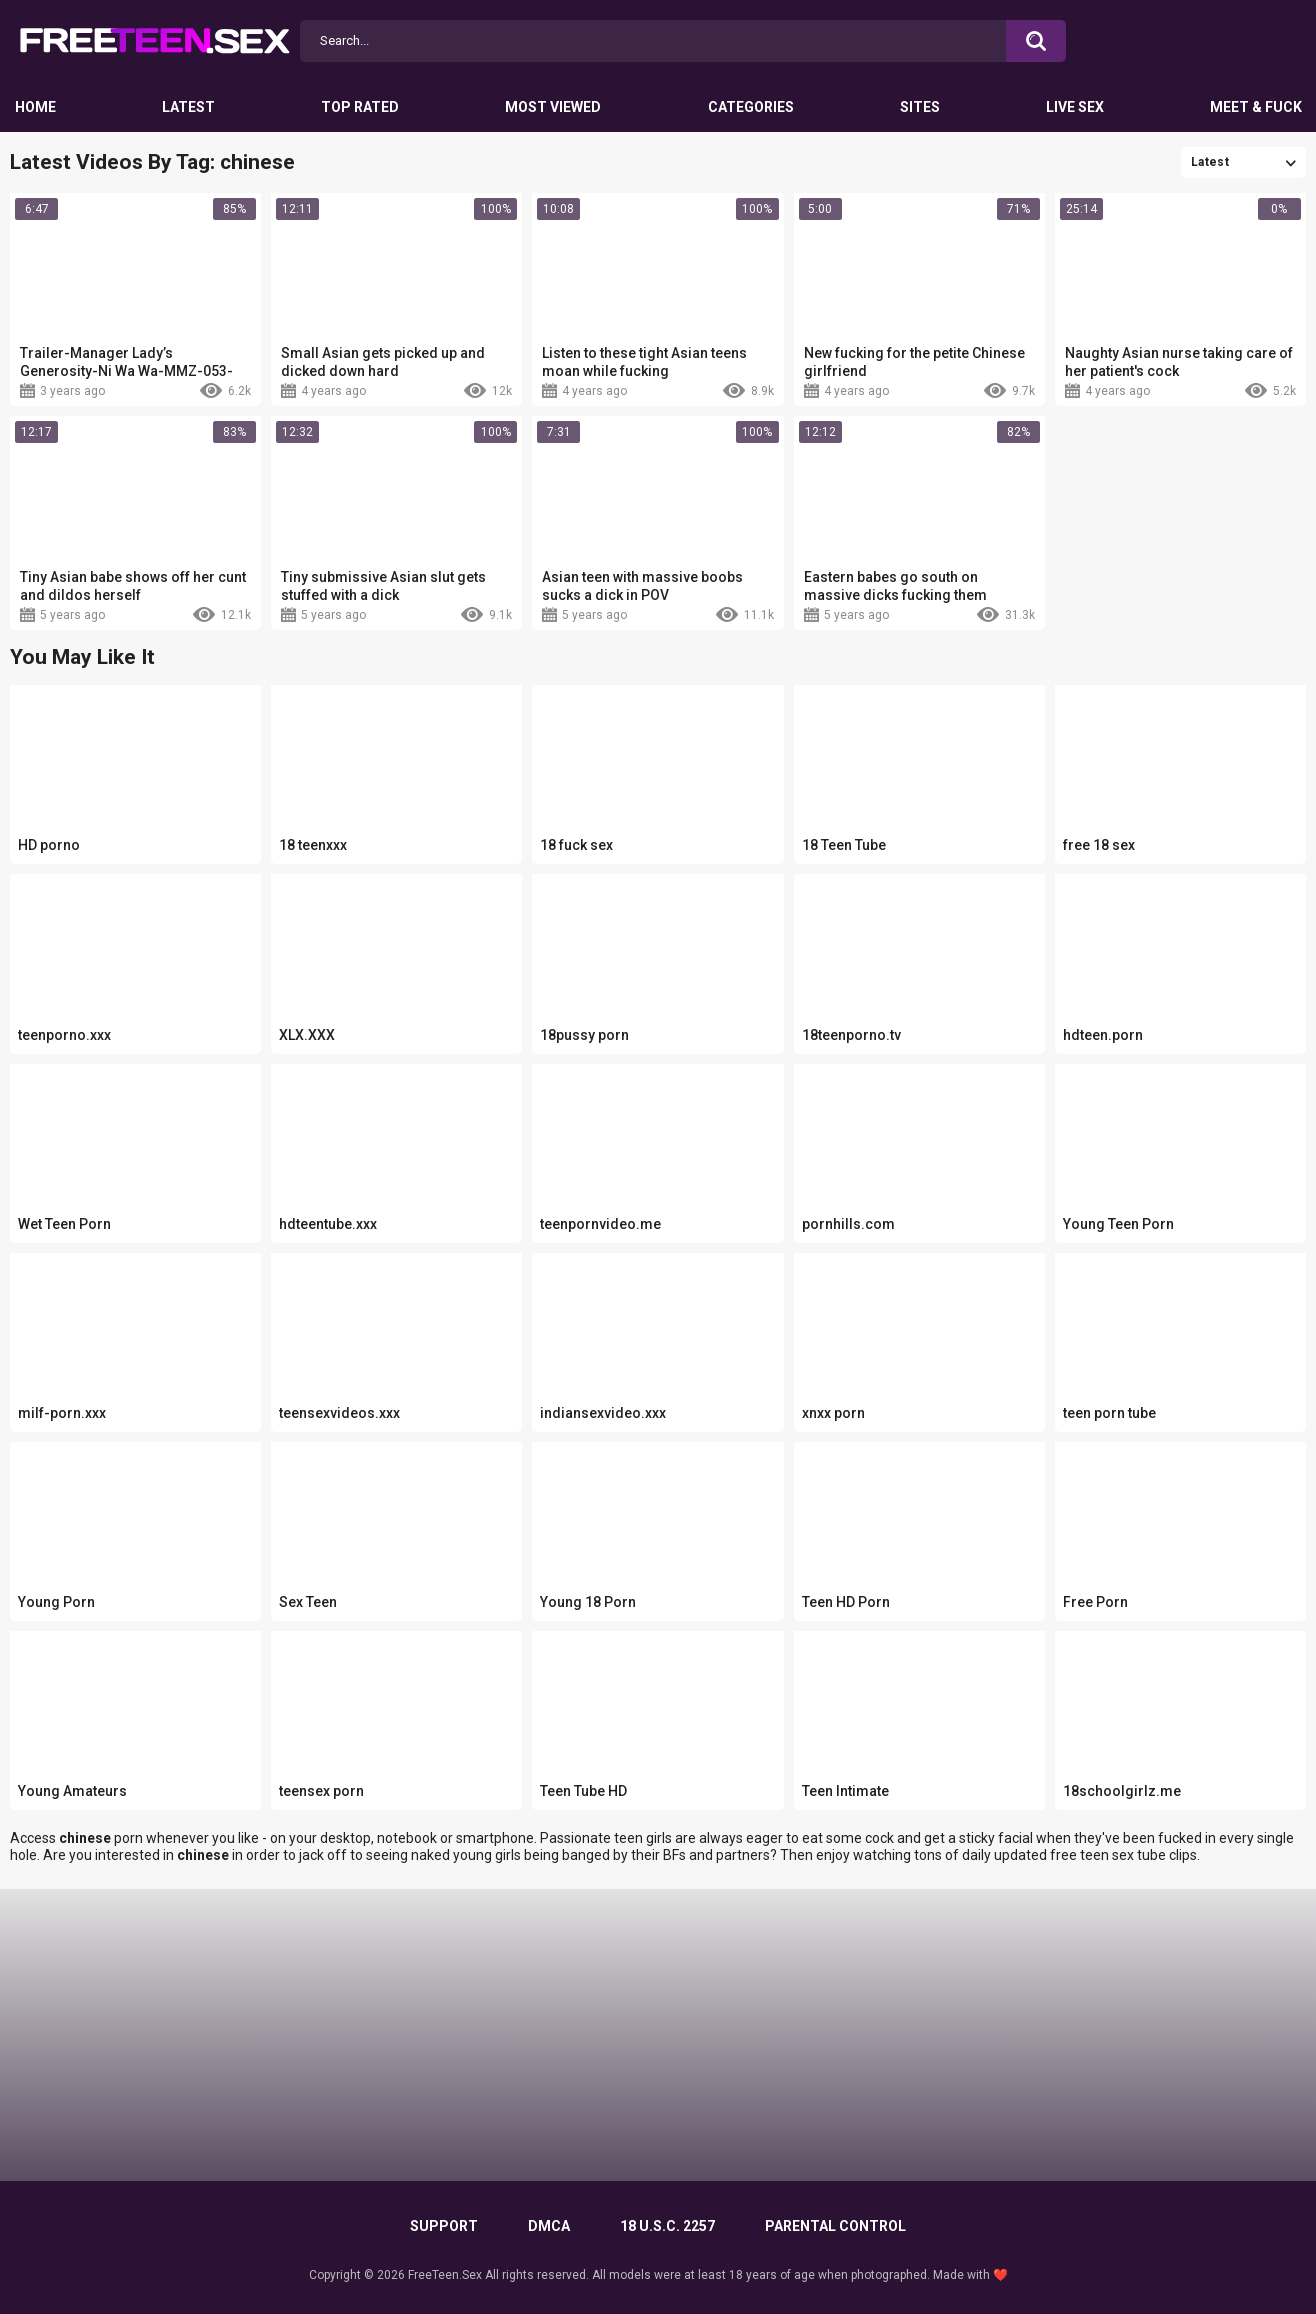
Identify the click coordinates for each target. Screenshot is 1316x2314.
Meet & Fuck (1256, 107)
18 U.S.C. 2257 (667, 2226)
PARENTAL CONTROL (835, 2226)
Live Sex (1075, 107)
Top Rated (360, 107)
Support (444, 2226)
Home (35, 107)
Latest (188, 107)
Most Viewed (553, 107)
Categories (751, 107)
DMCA (549, 2226)
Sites (920, 107)
